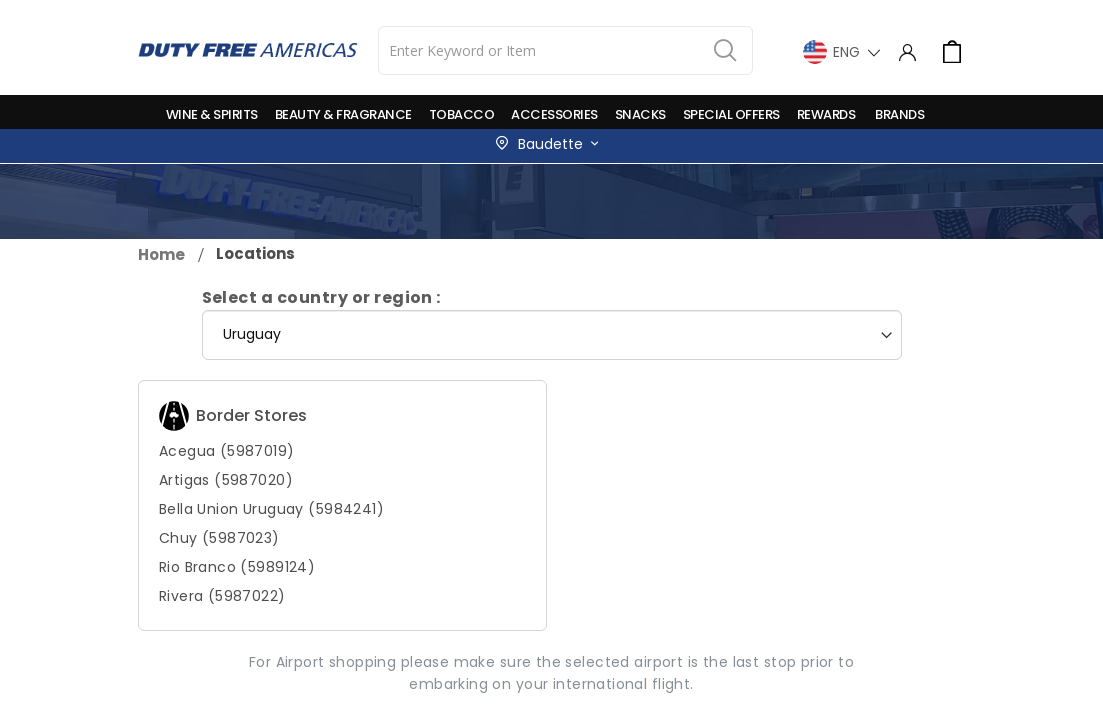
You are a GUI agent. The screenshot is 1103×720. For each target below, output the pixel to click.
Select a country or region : (321, 297)
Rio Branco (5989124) (237, 567)
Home (161, 254)
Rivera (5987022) (222, 596)
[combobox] (565, 50)
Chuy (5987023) (219, 538)
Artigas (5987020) (226, 480)
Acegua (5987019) (227, 451)
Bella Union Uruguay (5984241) (271, 509)
